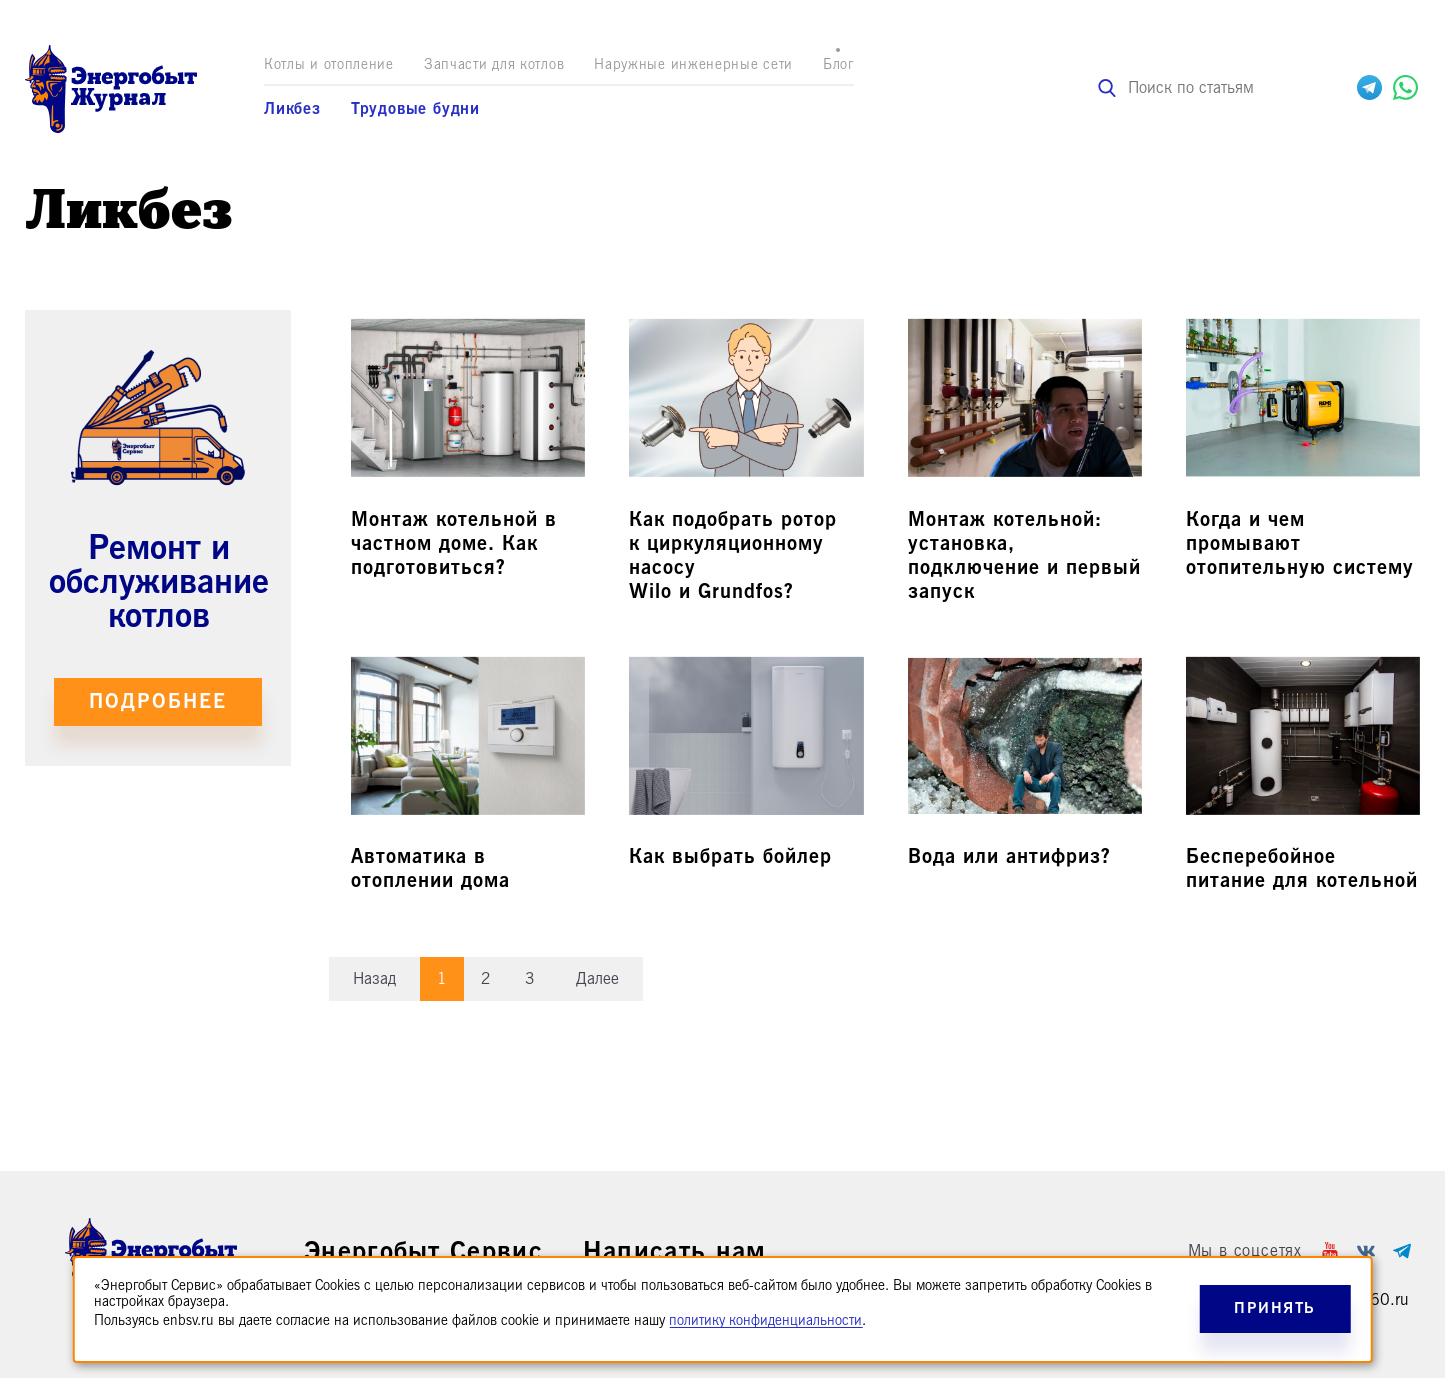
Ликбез (292, 109)
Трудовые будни (415, 109)
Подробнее (158, 701)
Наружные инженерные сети (693, 64)
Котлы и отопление (329, 64)
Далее (597, 979)
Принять (1275, 1308)
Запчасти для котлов (494, 64)
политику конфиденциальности (765, 1320)
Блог (838, 64)
